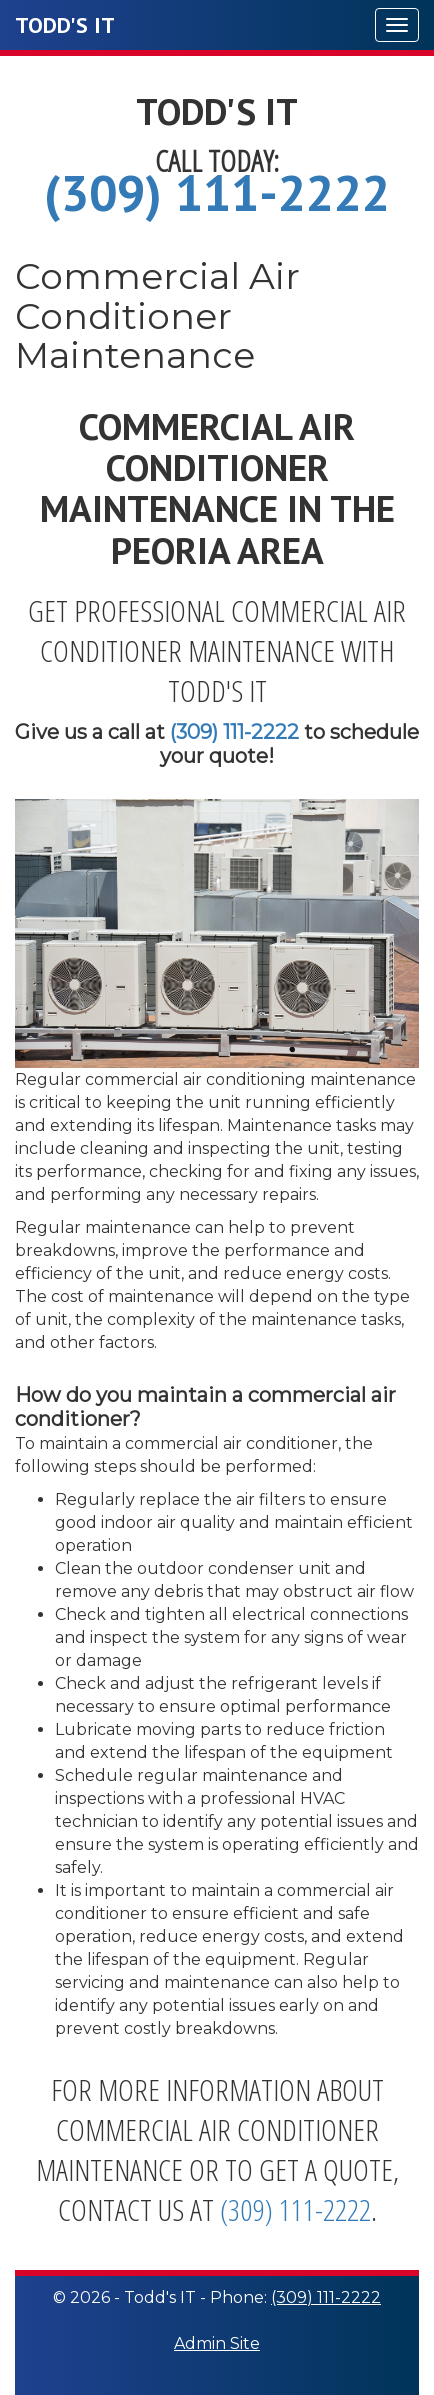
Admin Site (217, 2343)
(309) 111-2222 (217, 192)
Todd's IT (65, 25)
